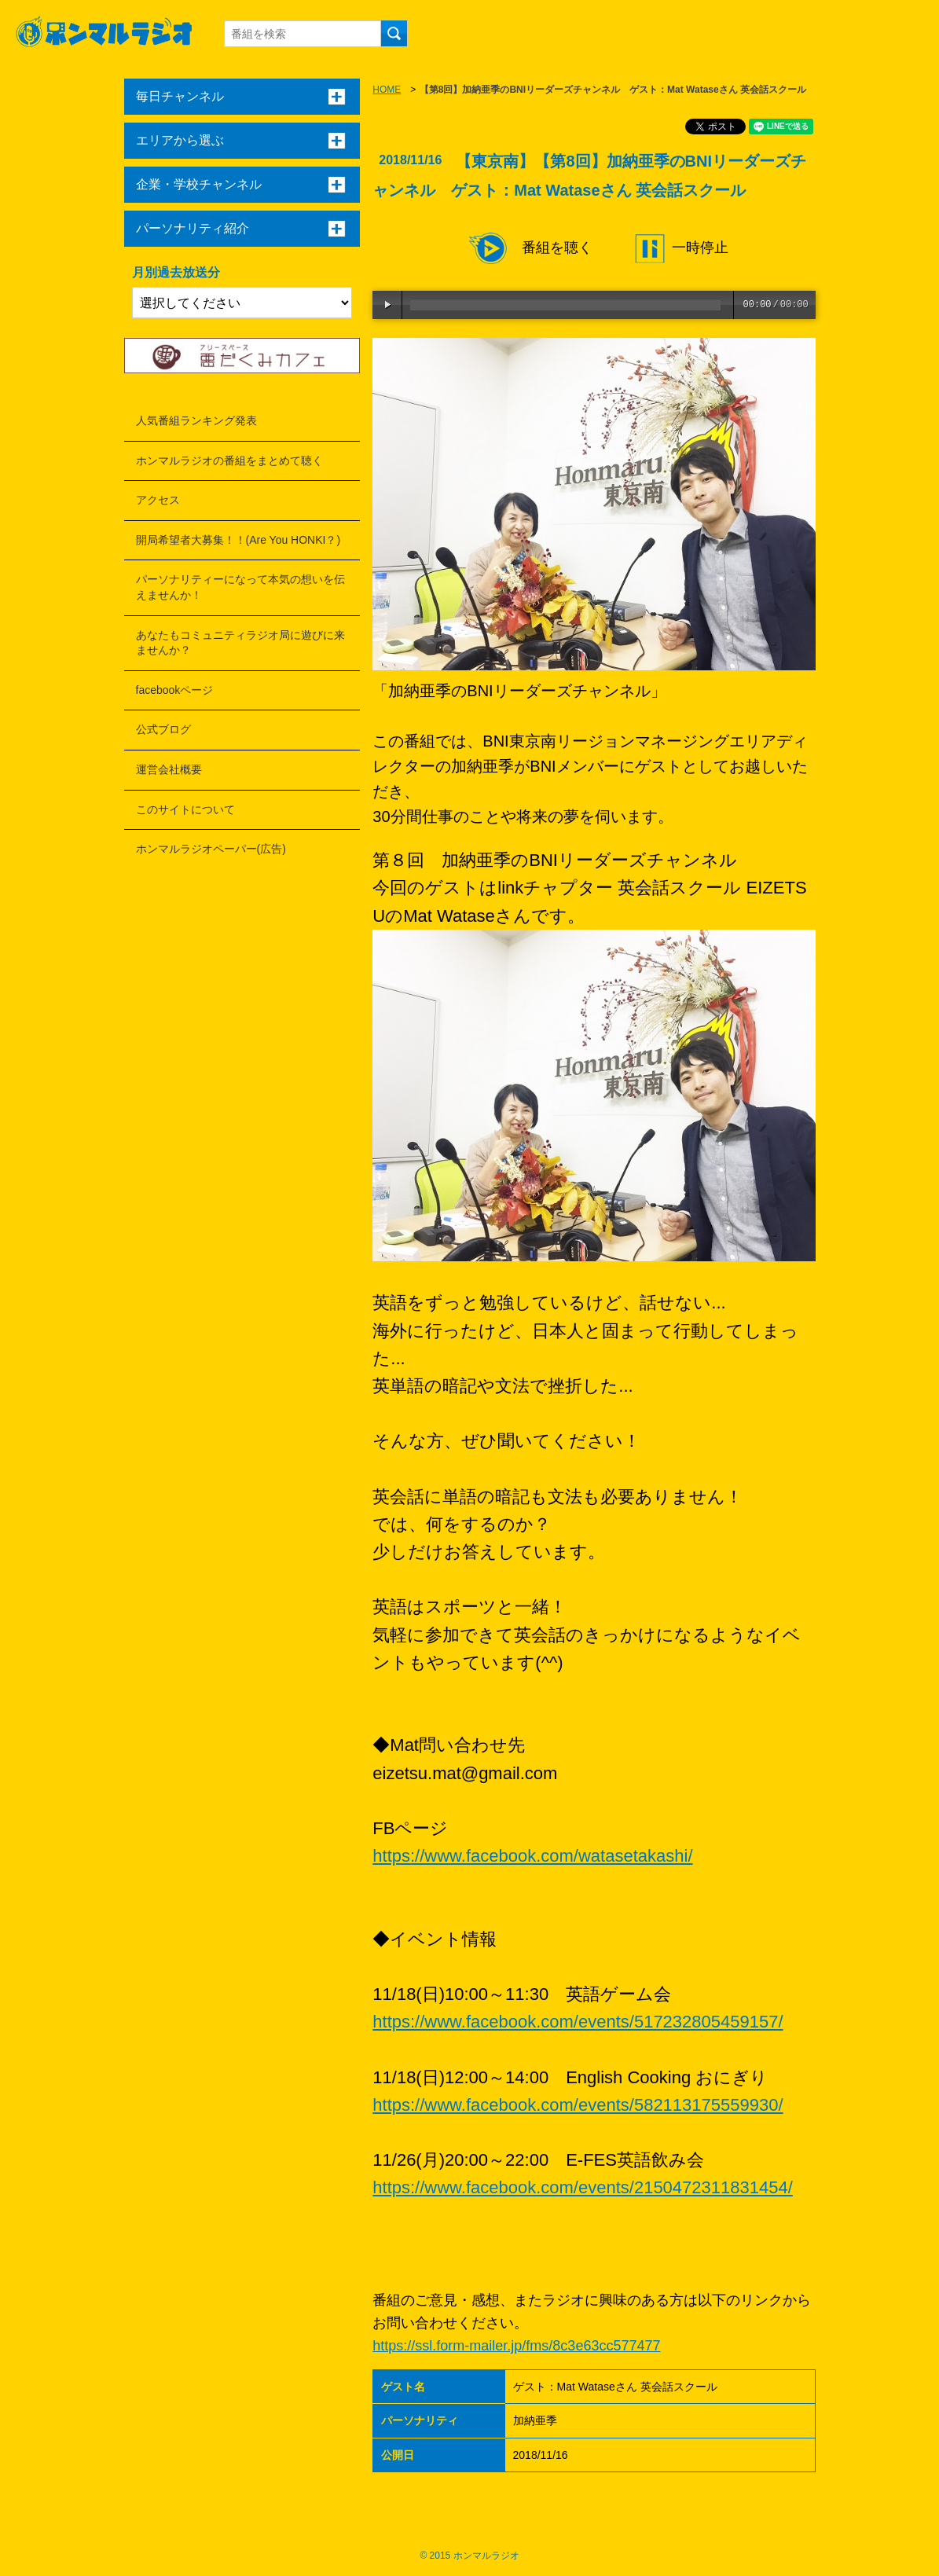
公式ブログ (163, 729)
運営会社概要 (169, 769)
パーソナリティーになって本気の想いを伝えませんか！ (240, 587)
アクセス (158, 500)
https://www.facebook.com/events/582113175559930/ (577, 2105)
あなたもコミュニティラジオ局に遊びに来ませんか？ (240, 643)
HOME (386, 89)
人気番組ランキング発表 (196, 420)
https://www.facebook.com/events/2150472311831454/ (582, 2187)
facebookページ (175, 690)
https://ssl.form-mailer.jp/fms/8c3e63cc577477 (516, 2346)
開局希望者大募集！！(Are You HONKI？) (238, 540)
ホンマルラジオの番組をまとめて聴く (229, 460)
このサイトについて (185, 809)
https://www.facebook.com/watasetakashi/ (532, 1856)
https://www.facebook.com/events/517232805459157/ (577, 2021)
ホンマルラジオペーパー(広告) (211, 848)
